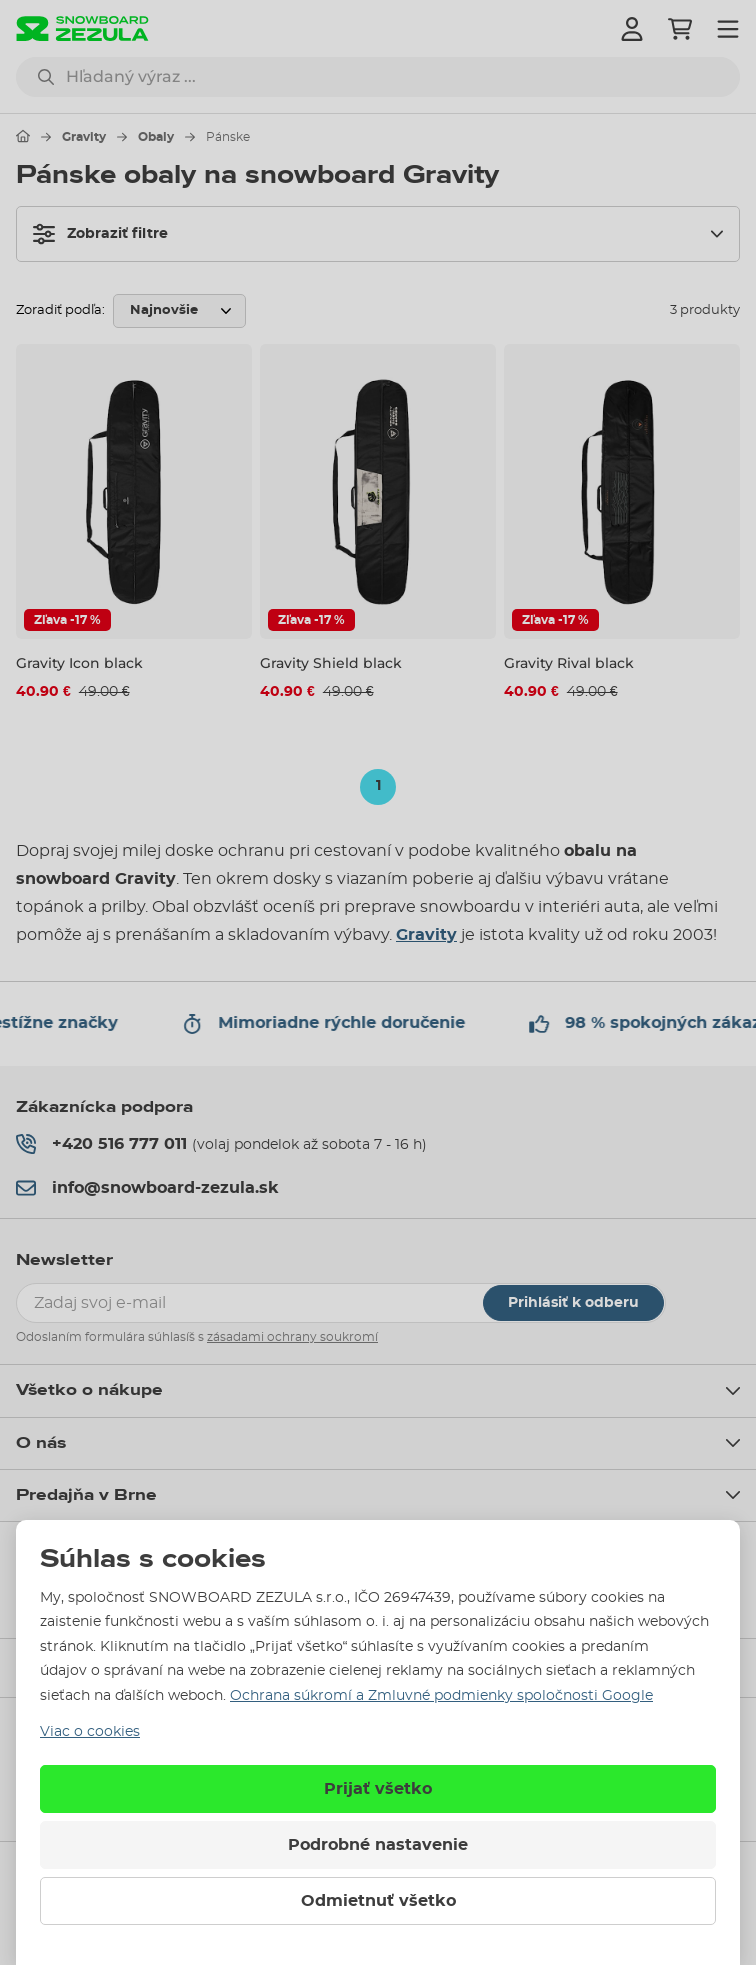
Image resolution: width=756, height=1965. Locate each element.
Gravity (84, 137)
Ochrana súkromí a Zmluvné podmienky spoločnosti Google (441, 1696)
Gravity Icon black (79, 663)
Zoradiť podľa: (60, 310)
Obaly (156, 137)
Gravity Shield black (331, 663)
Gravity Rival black (569, 663)
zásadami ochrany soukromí (292, 1337)
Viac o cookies (90, 1732)
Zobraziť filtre (100, 234)
